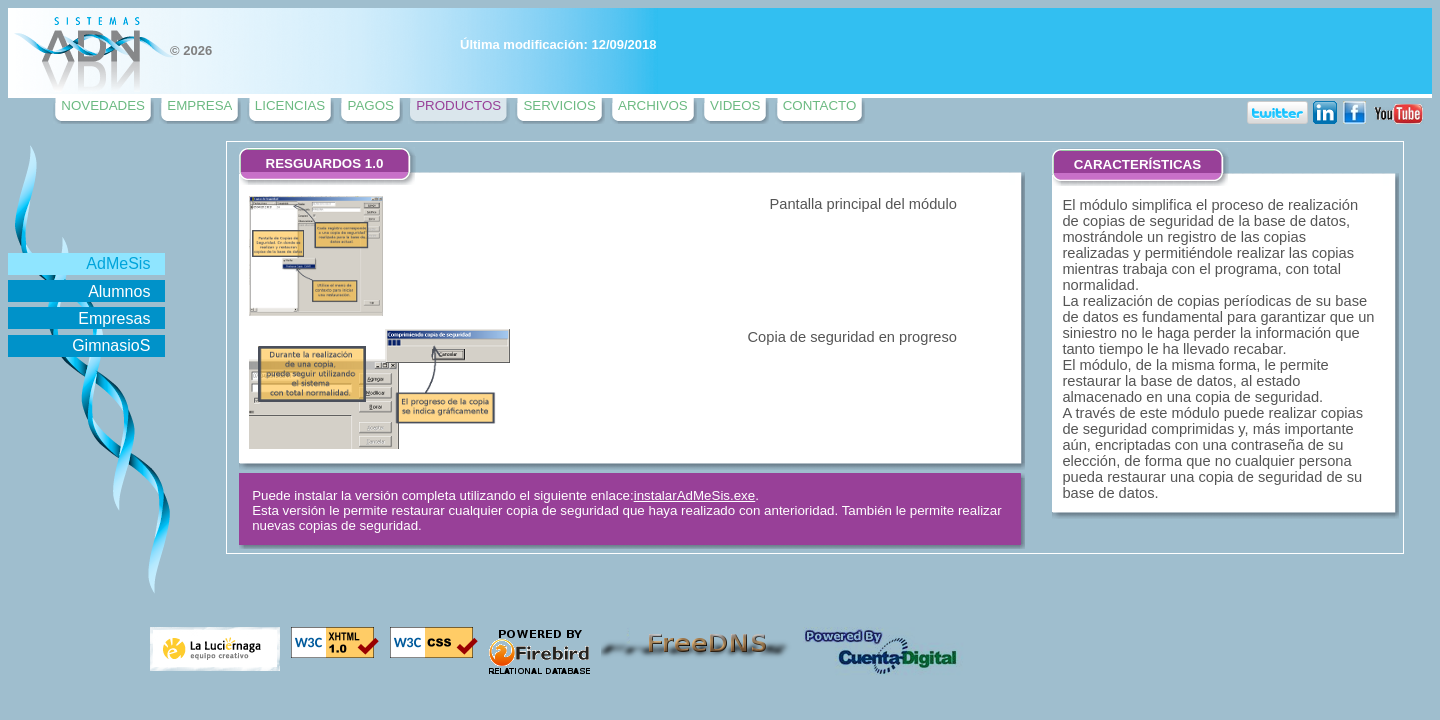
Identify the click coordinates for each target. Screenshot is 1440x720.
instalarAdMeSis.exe (695, 495)
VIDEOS (735, 105)
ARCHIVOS (653, 105)
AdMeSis (118, 263)
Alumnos (119, 291)
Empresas (114, 318)
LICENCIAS (290, 105)
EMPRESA (199, 105)
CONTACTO (820, 105)
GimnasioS (111, 345)
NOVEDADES (103, 105)
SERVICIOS (559, 105)
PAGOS (370, 105)
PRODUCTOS (458, 105)
